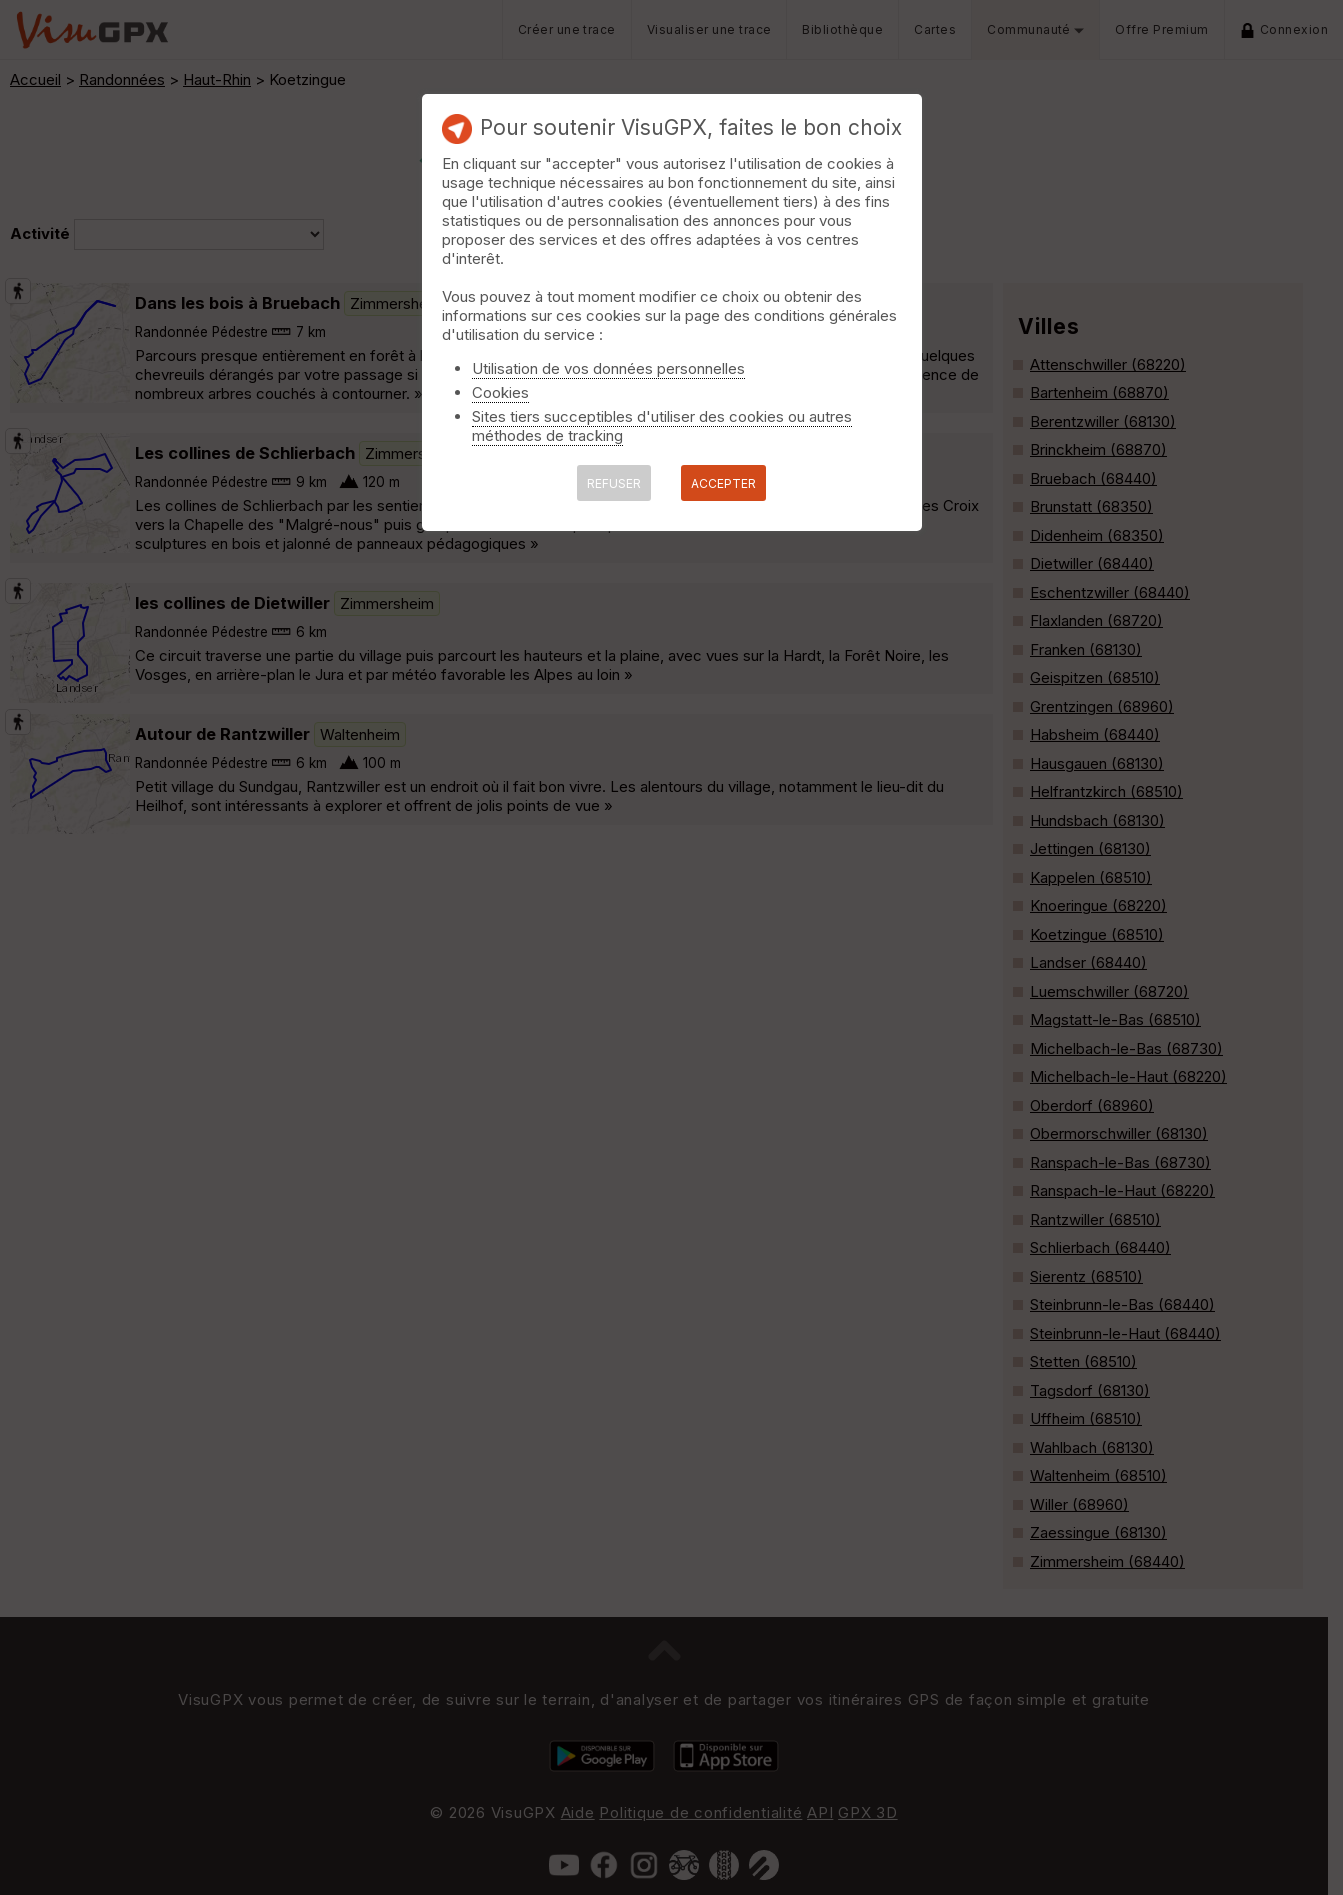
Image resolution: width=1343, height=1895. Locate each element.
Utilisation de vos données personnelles (608, 368)
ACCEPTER (723, 483)
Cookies (500, 392)
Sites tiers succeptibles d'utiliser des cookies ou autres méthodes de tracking (662, 426)
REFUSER (614, 483)
